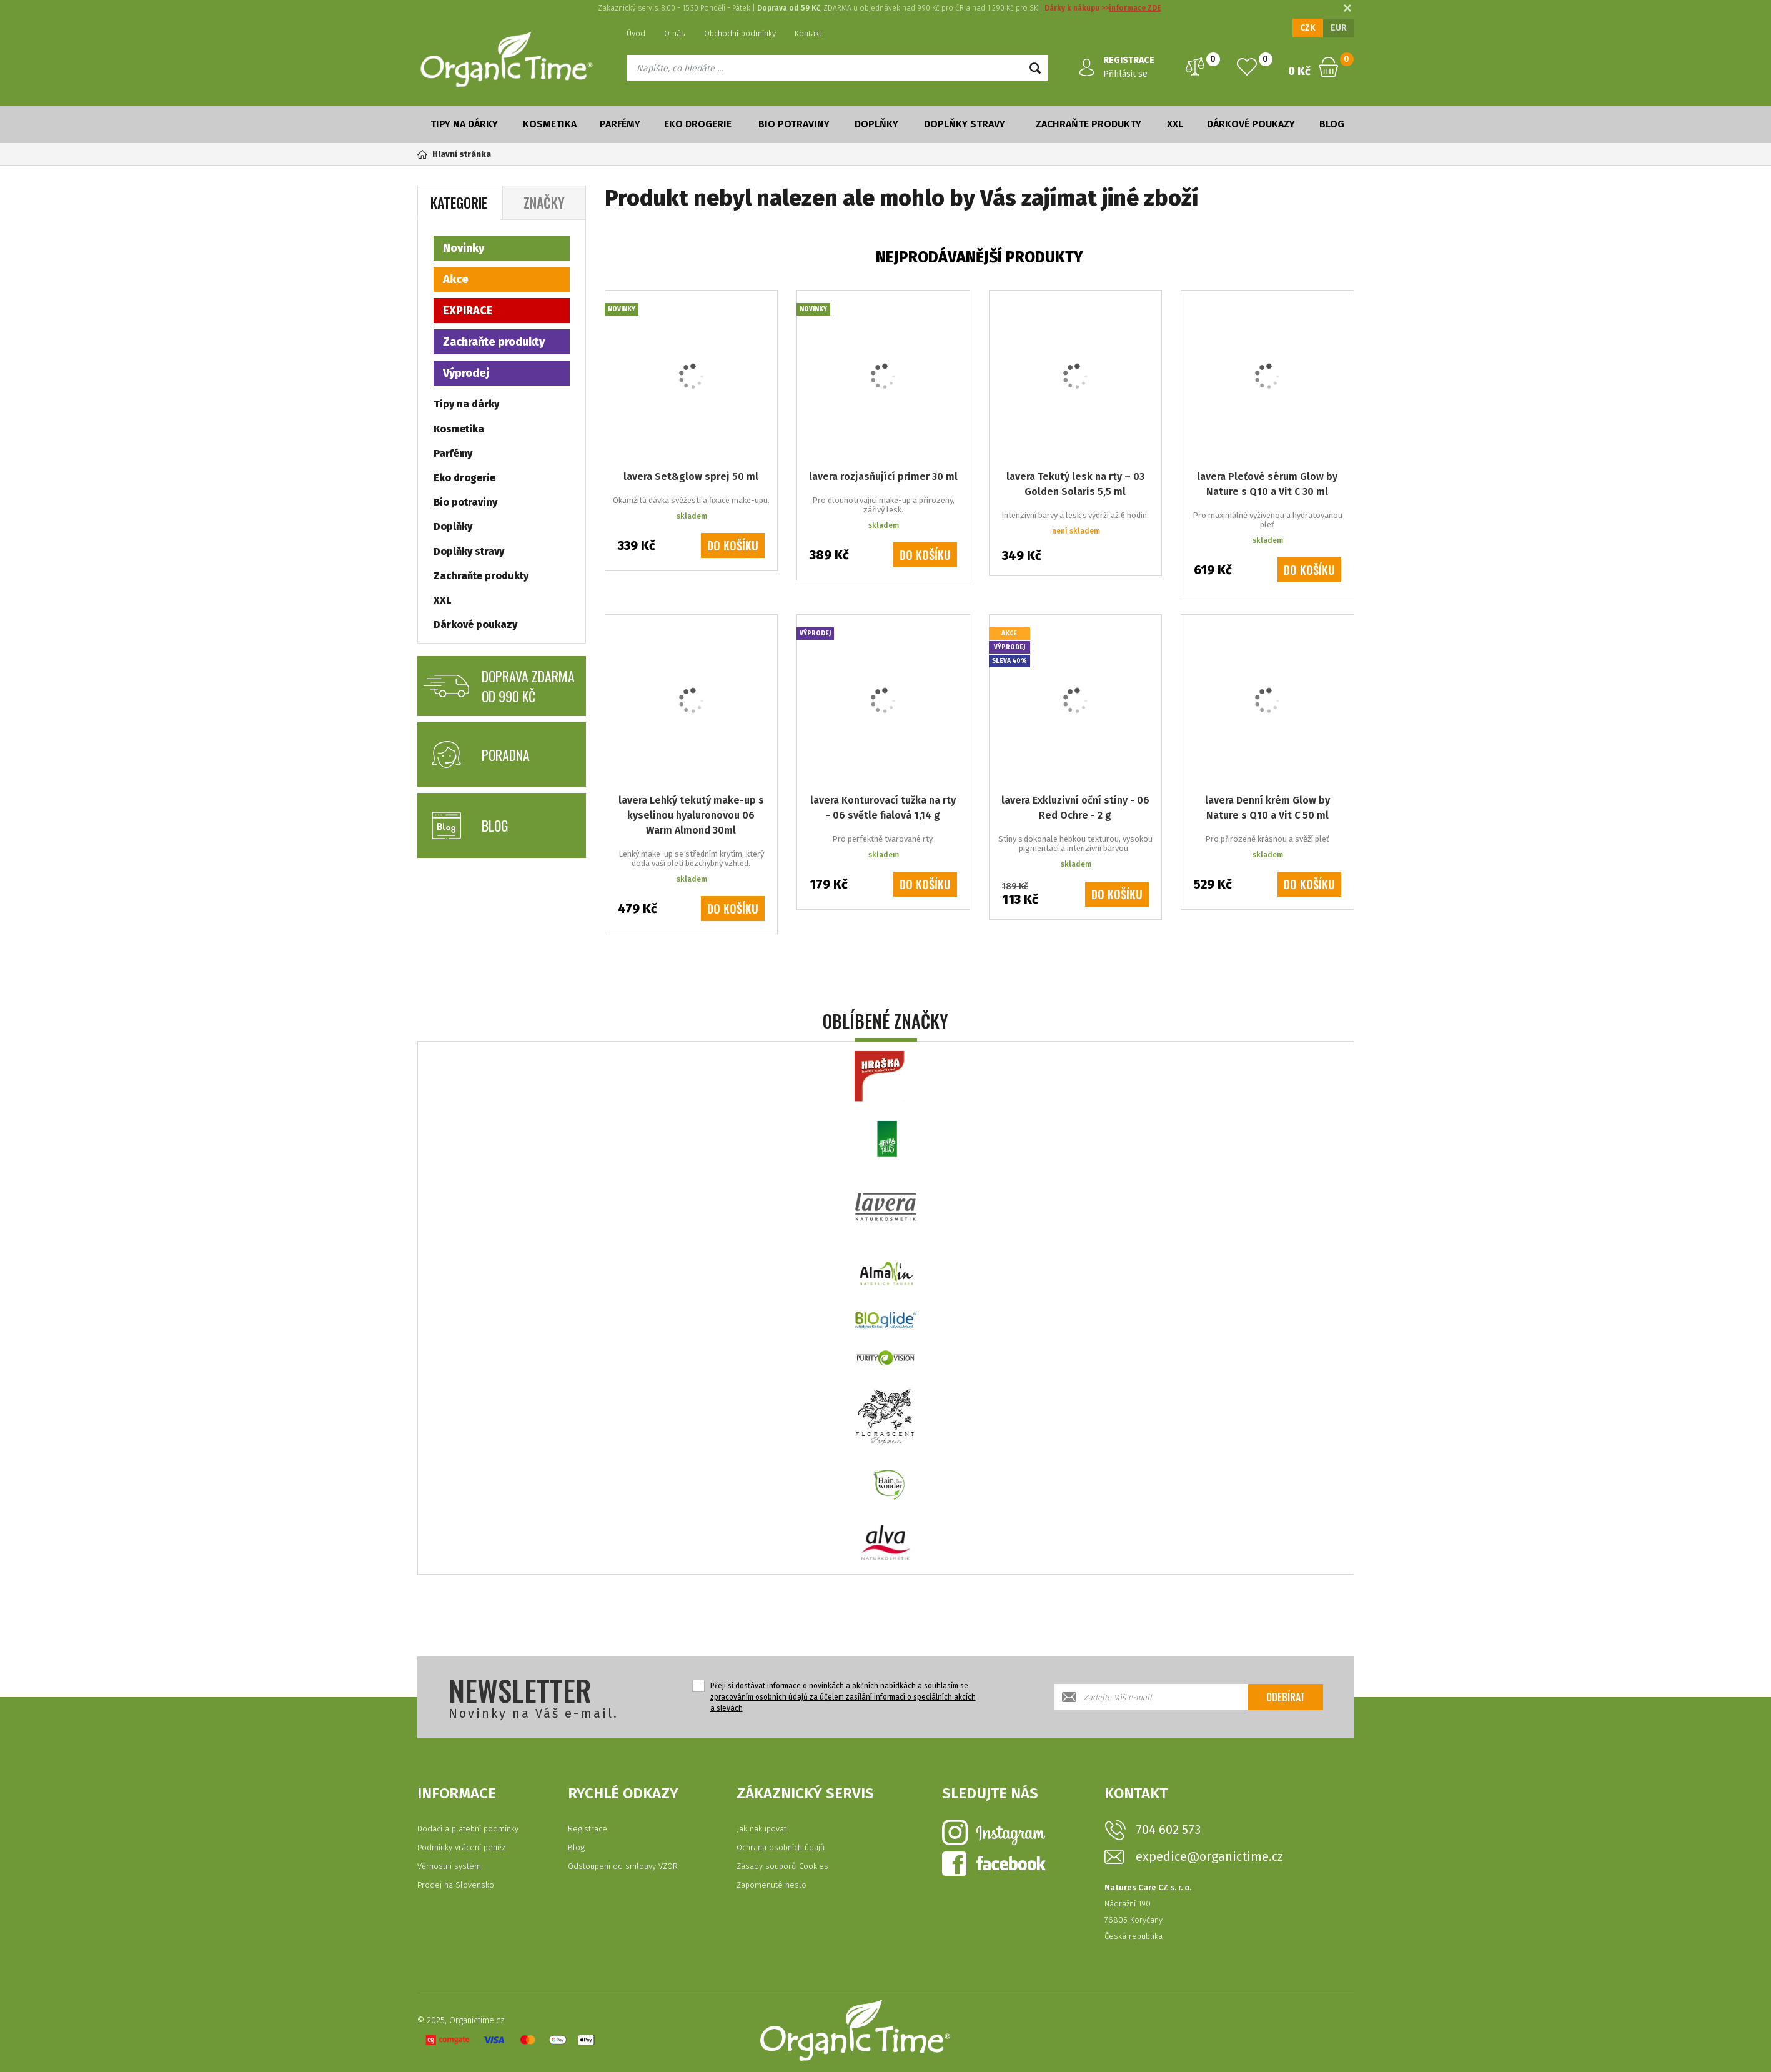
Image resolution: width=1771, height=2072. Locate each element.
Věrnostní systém (449, 1866)
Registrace (587, 1828)
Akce (456, 279)
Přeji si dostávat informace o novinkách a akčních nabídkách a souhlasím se (843, 1697)
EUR (1339, 27)
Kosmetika (550, 124)
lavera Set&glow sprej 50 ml (690, 476)
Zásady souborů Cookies (782, 1866)
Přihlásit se (1125, 74)
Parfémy (620, 124)
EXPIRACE (468, 310)
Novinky (463, 248)
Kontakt (808, 33)
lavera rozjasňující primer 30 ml (883, 476)
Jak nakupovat (761, 1828)
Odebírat (1285, 1697)
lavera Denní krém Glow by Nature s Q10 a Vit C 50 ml (1267, 807)
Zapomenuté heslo (771, 1885)
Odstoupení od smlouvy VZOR (623, 1866)
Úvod (636, 33)
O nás (674, 33)
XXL (1175, 124)
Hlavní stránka (454, 154)
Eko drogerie (698, 124)
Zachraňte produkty (1088, 124)
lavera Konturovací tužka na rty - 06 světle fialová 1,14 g (883, 807)
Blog (1331, 124)
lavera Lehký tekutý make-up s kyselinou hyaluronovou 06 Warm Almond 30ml (691, 815)
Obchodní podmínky (740, 33)
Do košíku (732, 545)
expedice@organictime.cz (1209, 1857)
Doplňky (876, 124)
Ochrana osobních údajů (781, 1847)
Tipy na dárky (464, 124)
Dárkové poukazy (1251, 124)
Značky (544, 202)
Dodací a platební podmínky (467, 1828)
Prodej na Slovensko (455, 1885)
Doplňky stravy (964, 124)
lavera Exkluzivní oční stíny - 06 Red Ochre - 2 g (1075, 807)
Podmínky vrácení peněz (461, 1847)
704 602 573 (1168, 1829)
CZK (1308, 27)
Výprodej (466, 373)
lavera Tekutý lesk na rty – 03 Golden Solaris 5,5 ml (1075, 484)
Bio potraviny (794, 124)
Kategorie (458, 202)
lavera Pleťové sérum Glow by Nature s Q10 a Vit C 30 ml (1267, 484)
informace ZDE (1135, 8)
